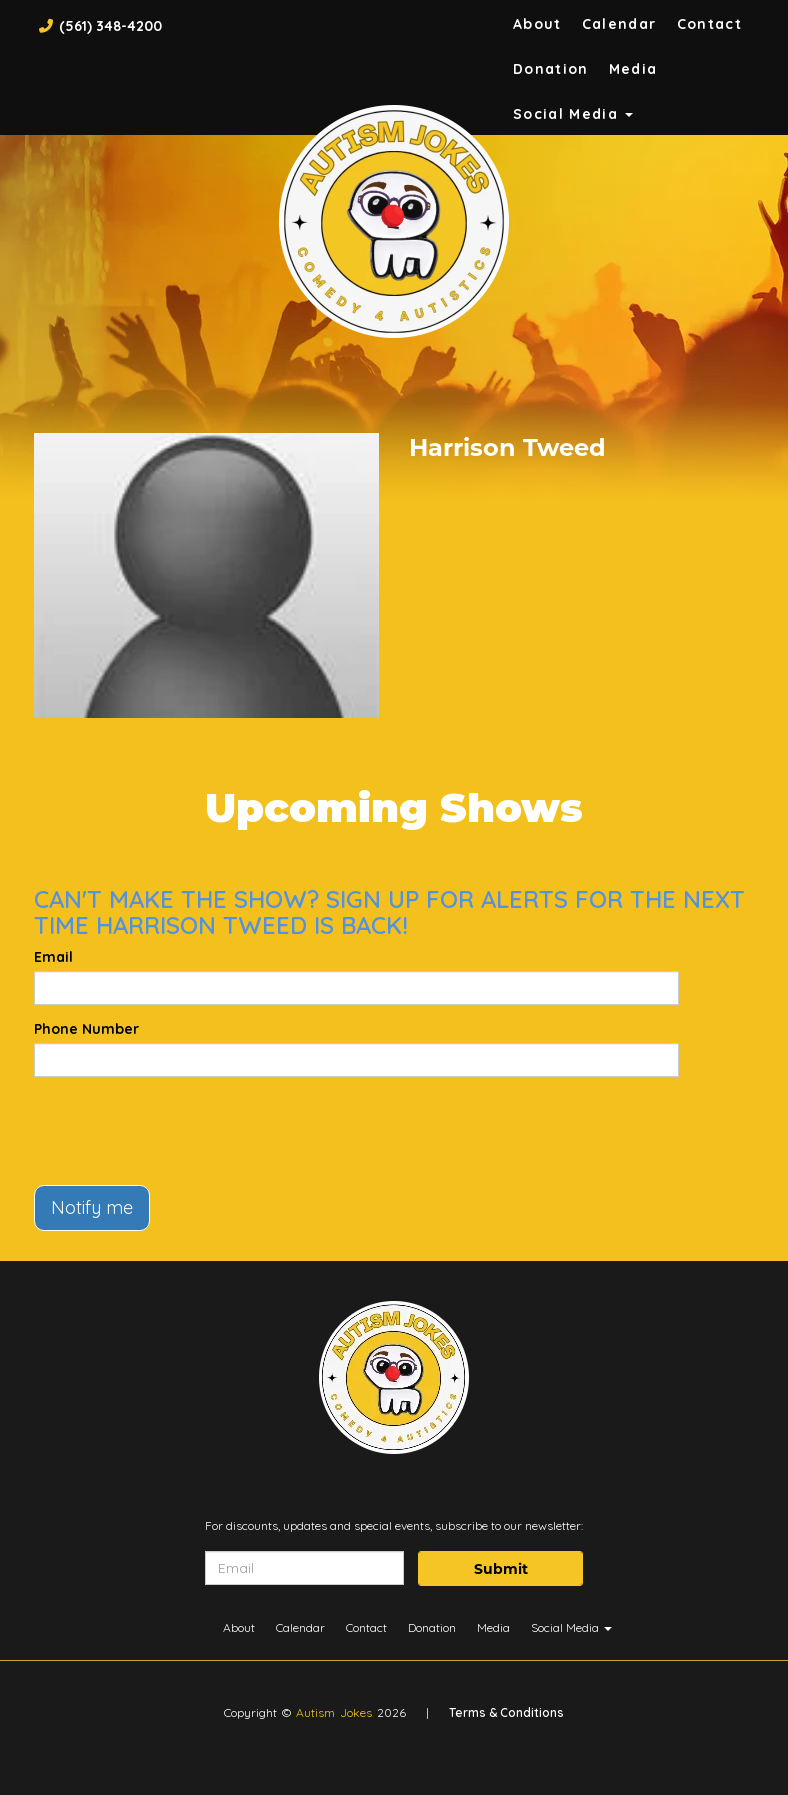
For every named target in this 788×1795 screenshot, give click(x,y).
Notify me (92, 1207)
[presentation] (186, 1131)
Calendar (619, 24)
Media (633, 69)
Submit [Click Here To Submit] (501, 1569)
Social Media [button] (573, 114)
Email (53, 957)
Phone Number (86, 1029)
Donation (551, 69)
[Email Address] (304, 1568)
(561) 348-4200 (110, 26)
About (537, 24)
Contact (710, 24)
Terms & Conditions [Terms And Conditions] (506, 1712)
